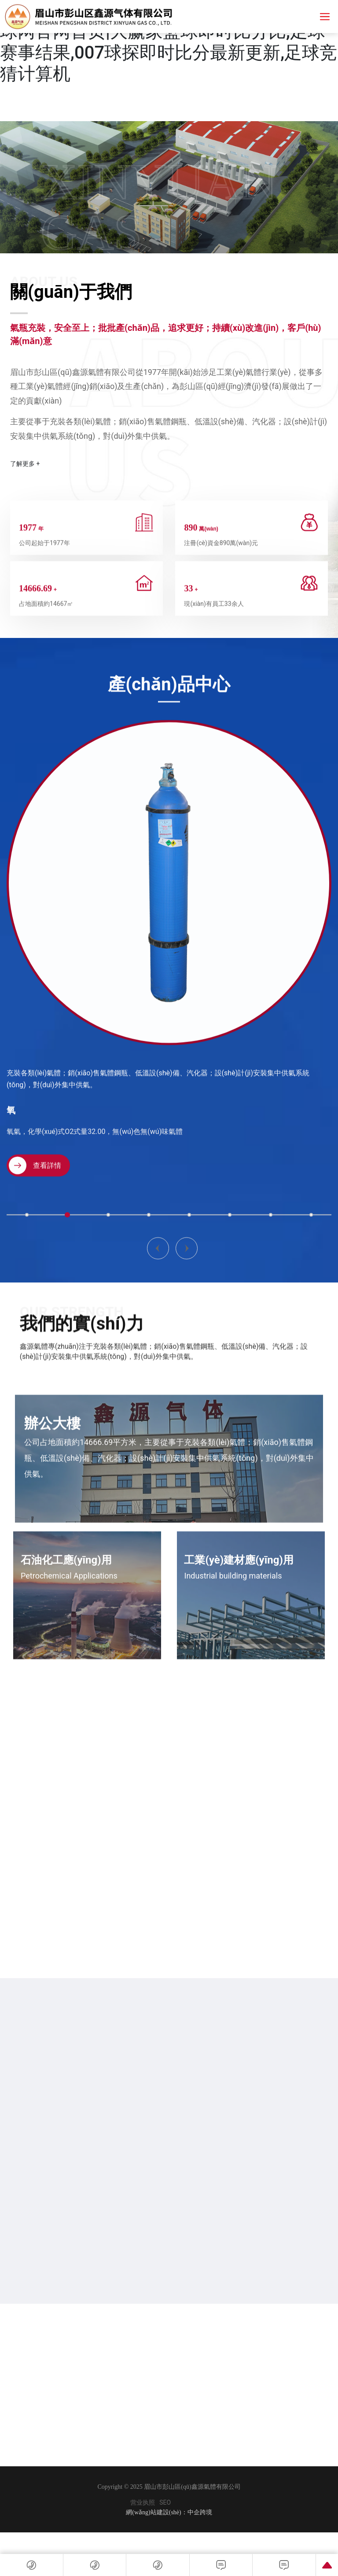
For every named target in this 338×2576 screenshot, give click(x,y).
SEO (165, 2503)
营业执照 (142, 2503)
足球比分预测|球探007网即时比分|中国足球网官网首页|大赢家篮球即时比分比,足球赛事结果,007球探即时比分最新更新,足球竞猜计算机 (168, 42)
